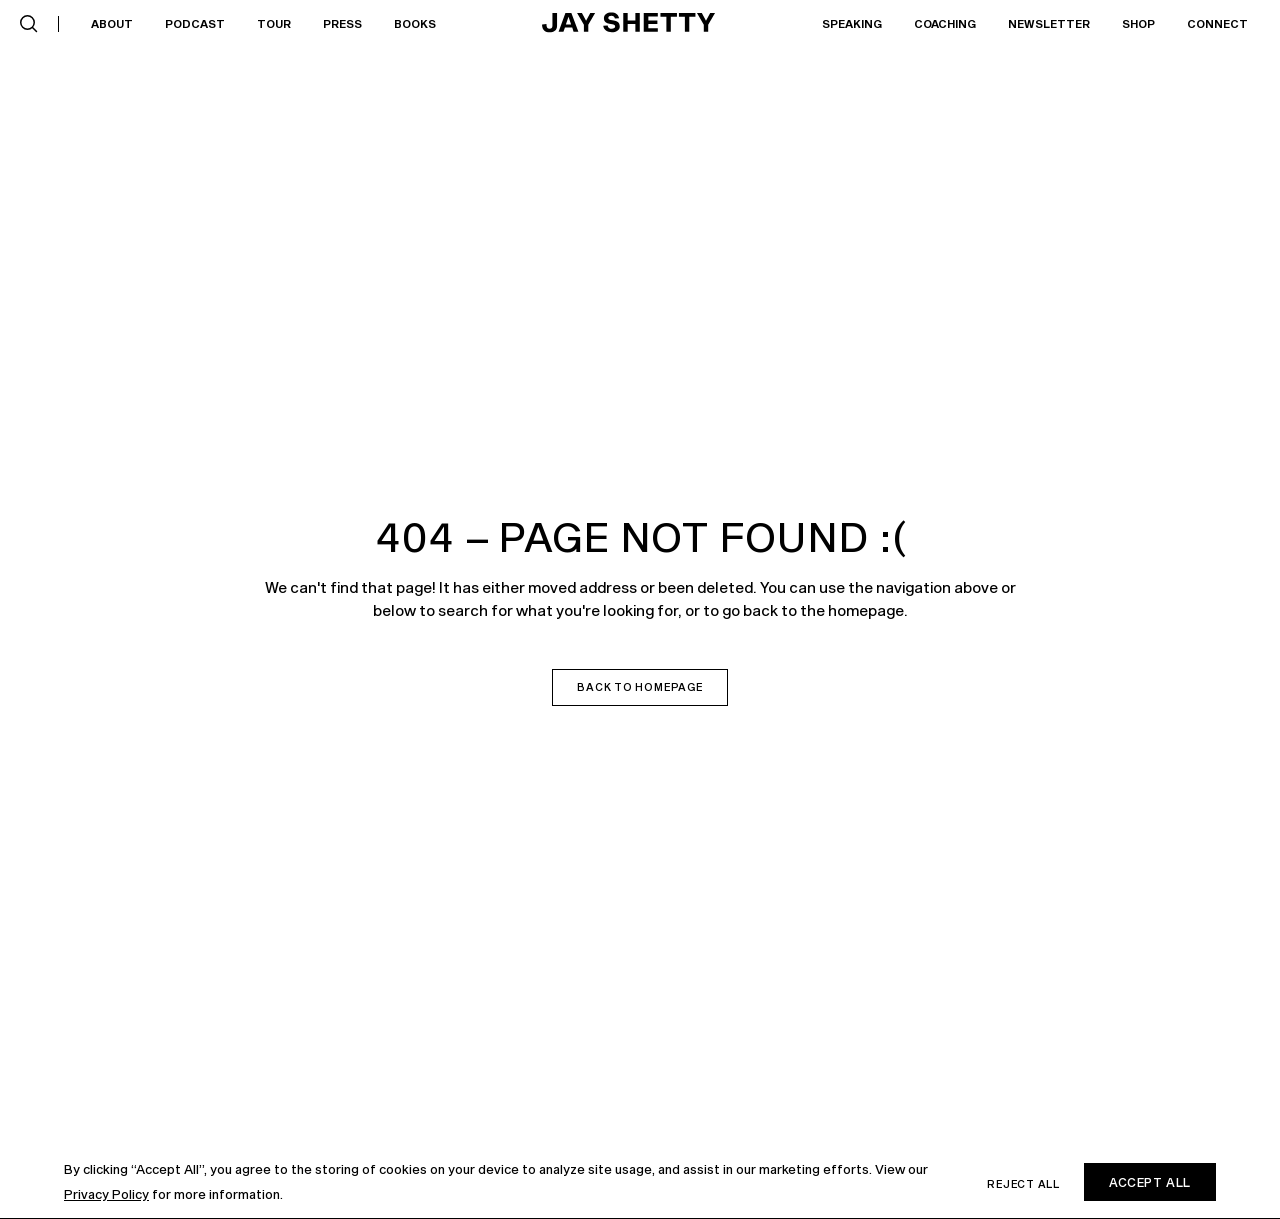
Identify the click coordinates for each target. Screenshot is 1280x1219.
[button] (29, 24)
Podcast (195, 23)
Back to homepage (639, 687)
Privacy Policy (106, 1194)
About (112, 23)
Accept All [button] (1150, 1182)
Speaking (852, 23)
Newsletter (1049, 23)
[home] (629, 24)
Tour (274, 23)
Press (342, 23)
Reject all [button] (1023, 1184)
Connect (1217, 23)
